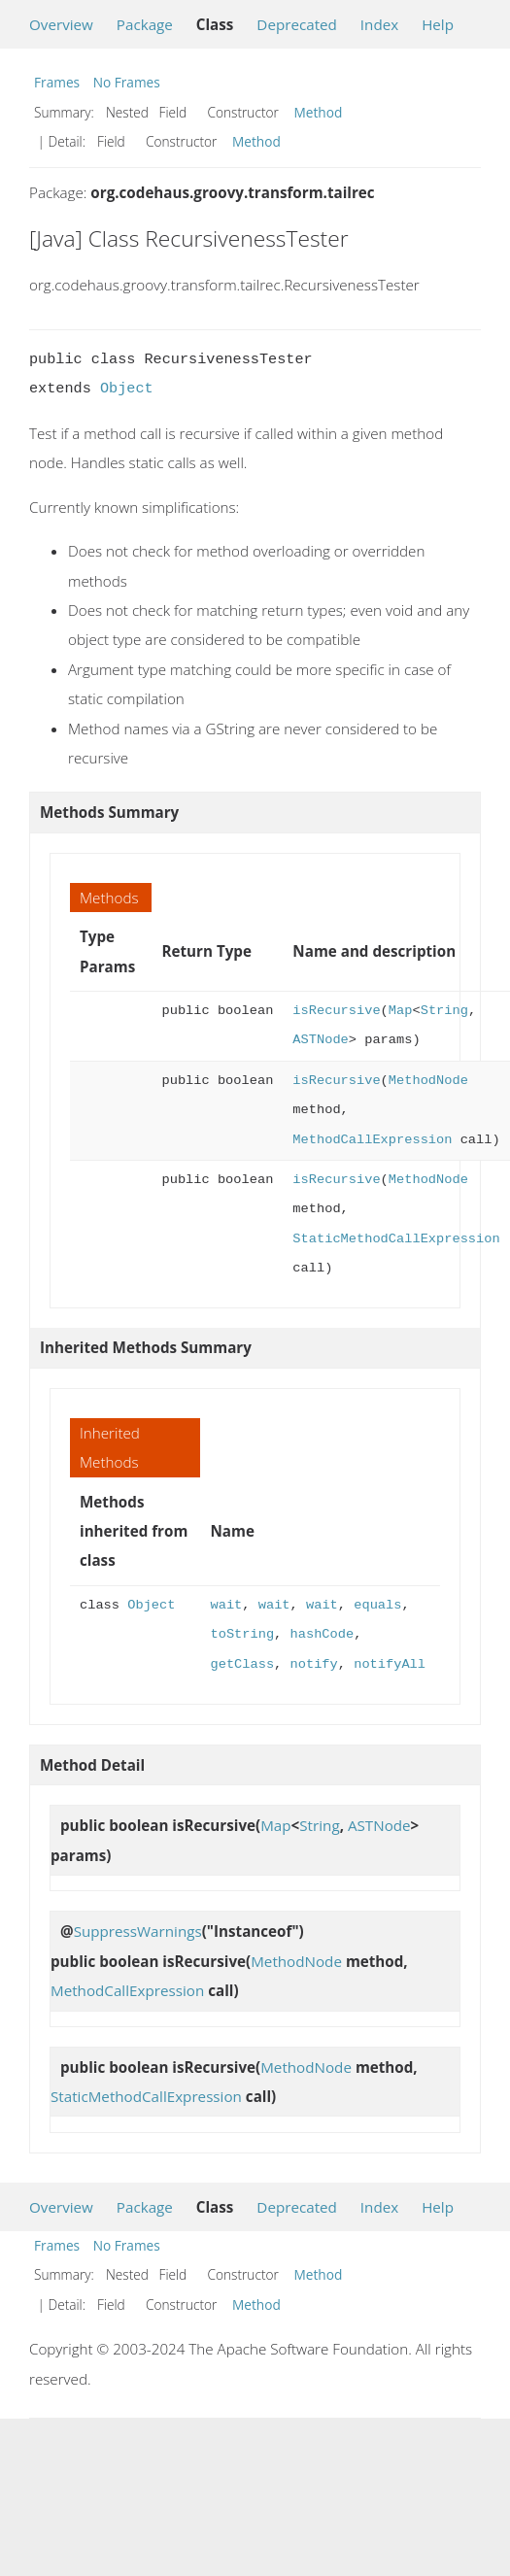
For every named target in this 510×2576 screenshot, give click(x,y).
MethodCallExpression (372, 1140)
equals (377, 1605)
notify (314, 1664)
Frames (57, 82)
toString (243, 1634)
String (444, 1010)
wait (227, 1605)
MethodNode (428, 1080)
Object (126, 388)
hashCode (322, 1634)
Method (318, 112)
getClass (243, 1664)
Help (438, 24)
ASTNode (320, 1040)
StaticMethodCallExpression (395, 1239)
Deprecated (296, 24)
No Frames (126, 82)
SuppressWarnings (138, 1931)
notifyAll (389, 1664)
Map (401, 1010)
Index (379, 24)
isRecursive (336, 1010)
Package (145, 24)
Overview (61, 24)
